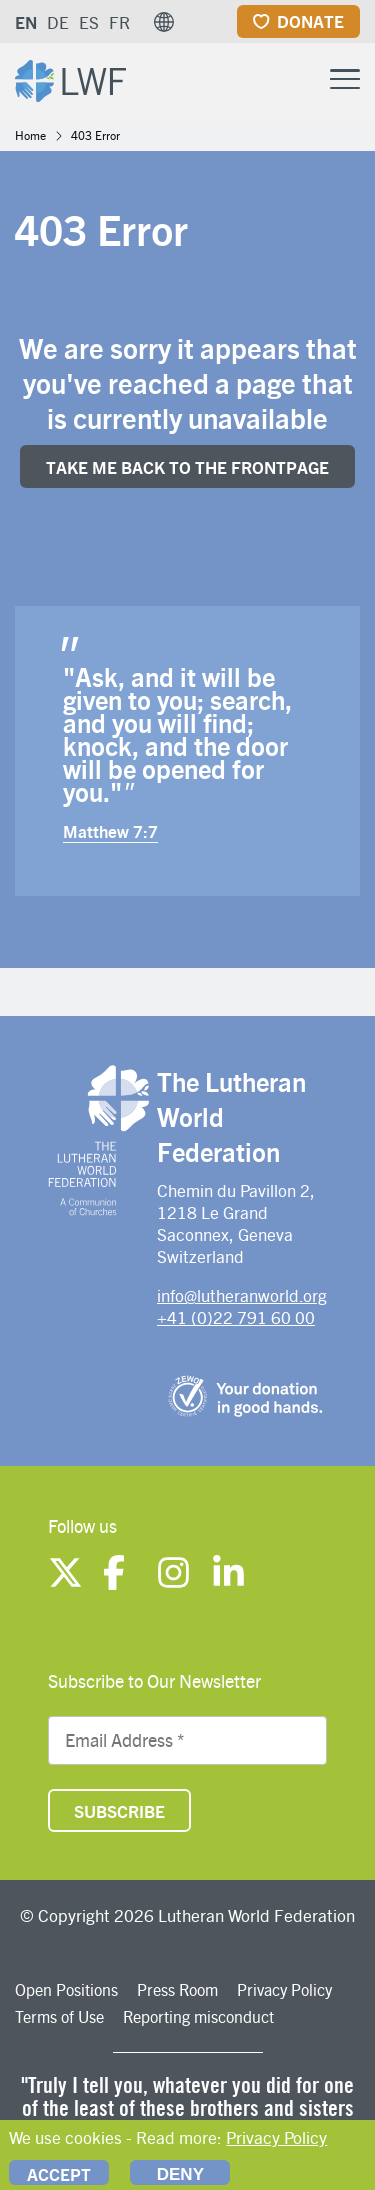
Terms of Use (59, 2016)
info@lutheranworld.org (242, 1295)
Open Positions (66, 1989)
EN (26, 22)
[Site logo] (70, 78)
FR (119, 22)
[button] (164, 22)
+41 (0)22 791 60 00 (236, 1317)
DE (58, 22)
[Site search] (295, 80)
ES (89, 22)
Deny (180, 2174)
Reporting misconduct (198, 2016)
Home (30, 135)
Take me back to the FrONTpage (187, 467)
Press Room (177, 1989)
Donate (310, 21)
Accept (59, 2174)
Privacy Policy (284, 1989)
